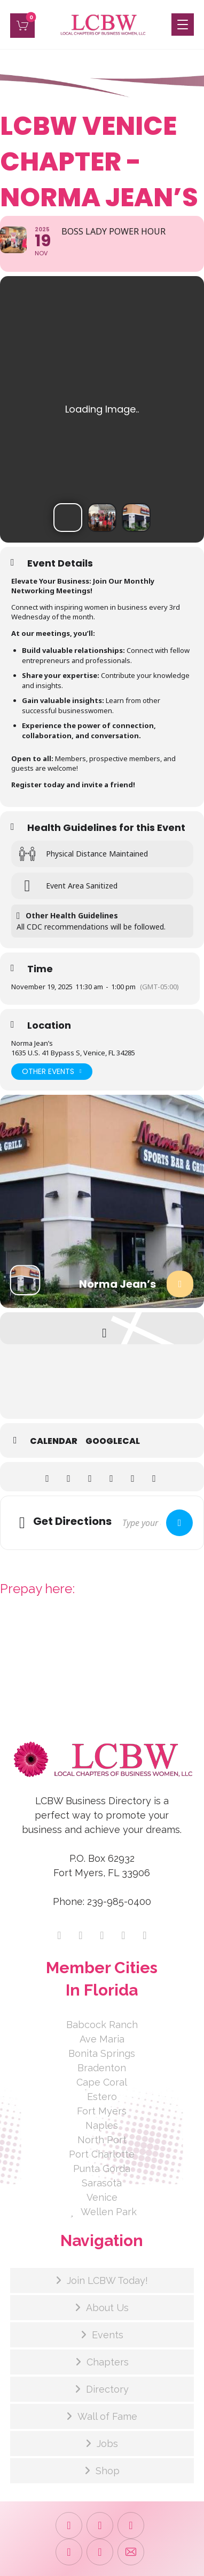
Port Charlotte (102, 2154)
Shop (108, 2470)
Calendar (53, 1441)
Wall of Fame (107, 2416)
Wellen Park (102, 2211)
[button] (22, 25)
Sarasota (102, 2183)
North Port (102, 2139)
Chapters (108, 2362)
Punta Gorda (101, 2168)
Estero (102, 2096)
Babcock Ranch (102, 2024)
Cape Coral (101, 2082)
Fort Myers (102, 2111)
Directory (107, 2389)
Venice (102, 2197)
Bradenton (101, 2067)
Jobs (107, 2443)
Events (107, 2334)
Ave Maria (102, 2039)
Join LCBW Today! (107, 2280)
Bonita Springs (101, 2053)
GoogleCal (112, 1441)
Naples (101, 2125)
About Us (107, 2307)
